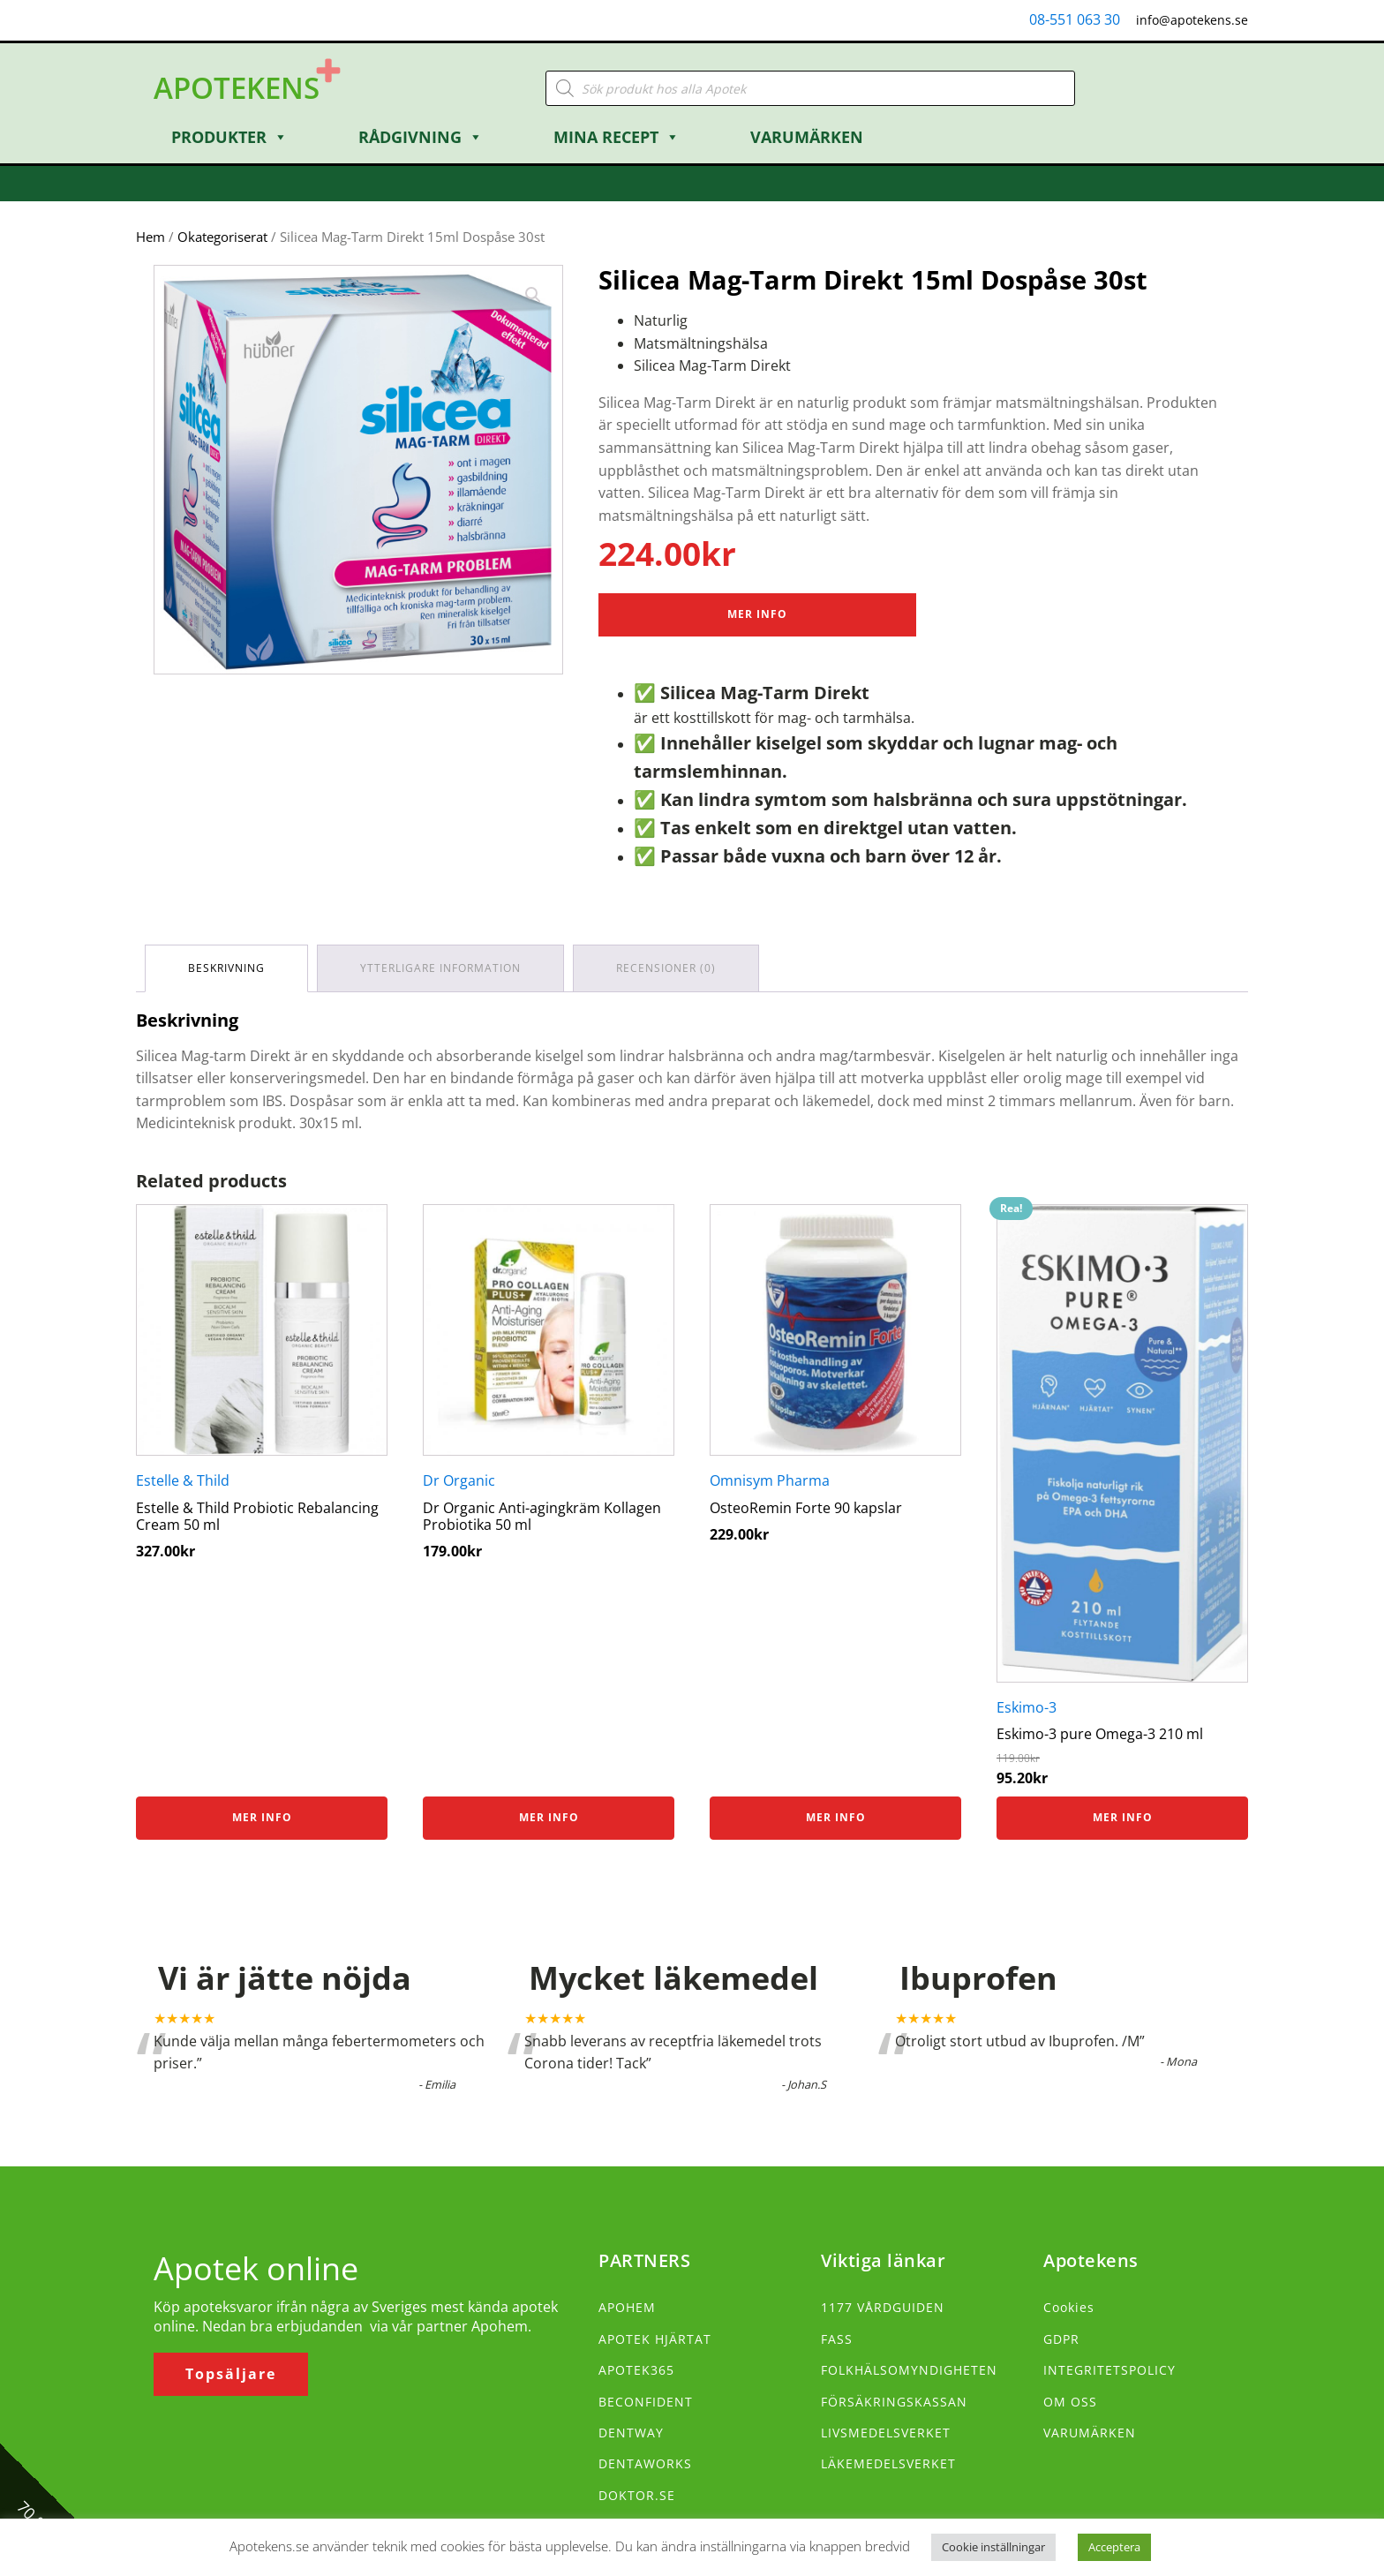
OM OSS (1070, 2401)
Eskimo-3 (1027, 1707)
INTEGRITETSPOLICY (1109, 2369)
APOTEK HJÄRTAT (654, 2339)
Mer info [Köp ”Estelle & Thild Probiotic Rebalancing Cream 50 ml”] (262, 1817)
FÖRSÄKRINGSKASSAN (894, 2401)
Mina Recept (616, 136)
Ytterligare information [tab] (440, 967)
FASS (837, 2339)
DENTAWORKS (645, 2463)
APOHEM (627, 2307)
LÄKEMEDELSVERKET (888, 2463)
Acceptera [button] (1114, 2547)
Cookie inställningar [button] (993, 2547)
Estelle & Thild (182, 1480)
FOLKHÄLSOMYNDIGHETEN (909, 2369)
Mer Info (757, 613)
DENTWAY (631, 2432)
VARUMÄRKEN (1089, 2432)
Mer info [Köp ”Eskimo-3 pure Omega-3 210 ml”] (1123, 1817)
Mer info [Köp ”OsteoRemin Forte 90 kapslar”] (836, 1817)
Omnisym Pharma (770, 1480)
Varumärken (806, 136)
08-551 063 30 (1074, 19)
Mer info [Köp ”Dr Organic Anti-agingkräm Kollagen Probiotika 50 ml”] (549, 1817)
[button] (533, 295)
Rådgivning (420, 136)
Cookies (1068, 2307)
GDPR (1061, 2339)
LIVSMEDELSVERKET (886, 2432)
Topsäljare (230, 2374)
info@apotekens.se (1192, 19)
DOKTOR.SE (636, 2495)
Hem (150, 236)
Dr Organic (459, 1480)
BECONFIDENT (645, 2401)
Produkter (229, 136)
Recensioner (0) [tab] (666, 967)
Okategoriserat (222, 236)
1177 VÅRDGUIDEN (882, 2307)
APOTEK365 (636, 2369)
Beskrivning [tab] (226, 967)
